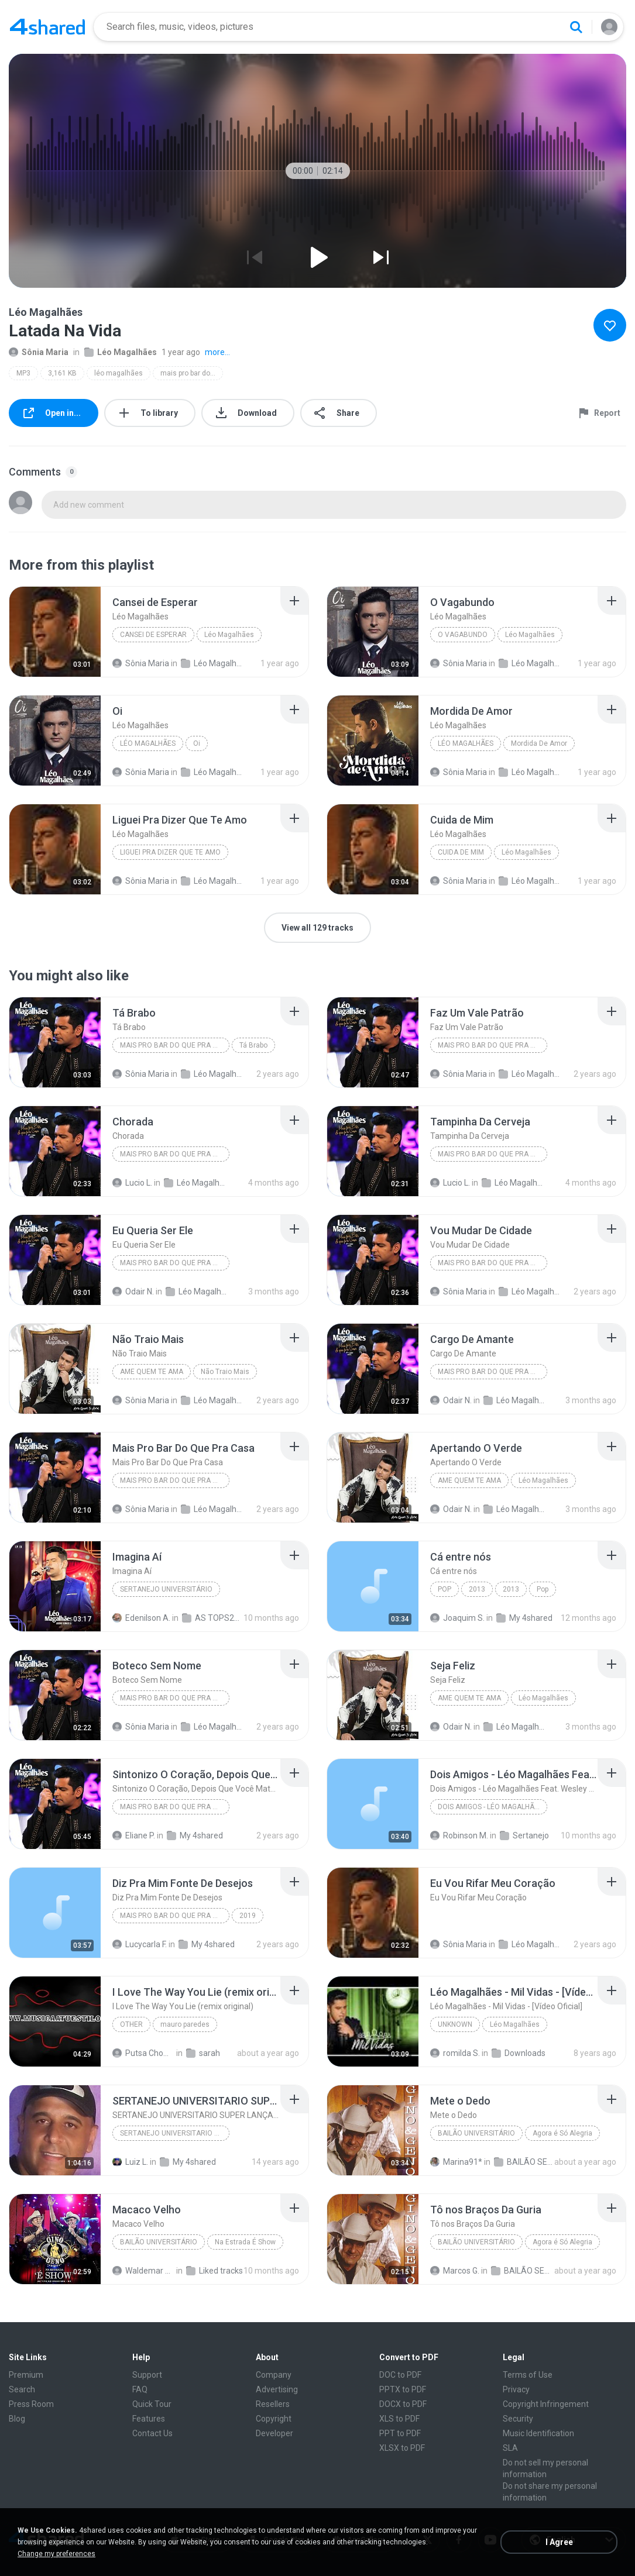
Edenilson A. (141, 1618)
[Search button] (576, 27)
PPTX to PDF (402, 2389)
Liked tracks (214, 2270)
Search (22, 2389)
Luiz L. (130, 2162)
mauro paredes (185, 2024)
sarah (203, 2053)
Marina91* (456, 2162)
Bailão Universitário (476, 2133)
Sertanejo (524, 1835)
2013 (477, 1589)
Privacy (516, 2389)
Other (131, 2024)
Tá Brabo (253, 1045)
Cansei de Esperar (153, 635)
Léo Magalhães (120, 352)
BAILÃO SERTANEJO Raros (525, 2162)
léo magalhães (118, 373)
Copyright (273, 2418)
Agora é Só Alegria (562, 2133)
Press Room (31, 2404)
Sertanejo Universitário (166, 1589)
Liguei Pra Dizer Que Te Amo (170, 852)
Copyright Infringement (546, 2404)
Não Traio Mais (225, 1372)
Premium (26, 2374)
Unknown (455, 2024)
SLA (510, 2448)
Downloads (518, 2053)
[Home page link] (47, 27)
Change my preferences (56, 2554)
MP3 (23, 373)
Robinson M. (459, 1835)
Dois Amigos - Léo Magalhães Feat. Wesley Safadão (492, 1807)
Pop (444, 1589)
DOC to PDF (400, 2374)
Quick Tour (151, 2404)
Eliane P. (133, 1835)
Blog (17, 2418)
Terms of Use (527, 2374)
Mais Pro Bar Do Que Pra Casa (174, 1045)
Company (273, 2374)
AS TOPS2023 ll (213, 1618)
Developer (274, 2433)
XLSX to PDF (402, 2448)
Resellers (273, 2404)
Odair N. (133, 1291)
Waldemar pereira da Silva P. (143, 2270)
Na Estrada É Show (245, 2242)
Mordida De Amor (539, 743)
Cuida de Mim (461, 852)
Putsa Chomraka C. (143, 2053)
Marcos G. (454, 2270)
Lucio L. (132, 1182)
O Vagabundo (463, 635)
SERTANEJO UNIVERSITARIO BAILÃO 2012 (174, 2133)
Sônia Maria (38, 352)
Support (147, 2374)
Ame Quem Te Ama (151, 1372)
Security (518, 2418)
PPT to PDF (400, 2433)
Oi (196, 743)
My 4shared (524, 1618)
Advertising (277, 2389)
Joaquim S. (457, 1618)
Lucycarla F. (139, 1944)
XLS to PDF (399, 2418)
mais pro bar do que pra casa (191, 373)
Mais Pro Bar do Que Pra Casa (174, 1916)
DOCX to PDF (403, 2404)
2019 (247, 1916)
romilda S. (455, 2053)
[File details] (55, 632)
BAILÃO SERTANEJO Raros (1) (522, 2270)
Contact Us (152, 2433)
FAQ (139, 2389)
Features (148, 2418)
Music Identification (538, 2433)
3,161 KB (62, 373)
